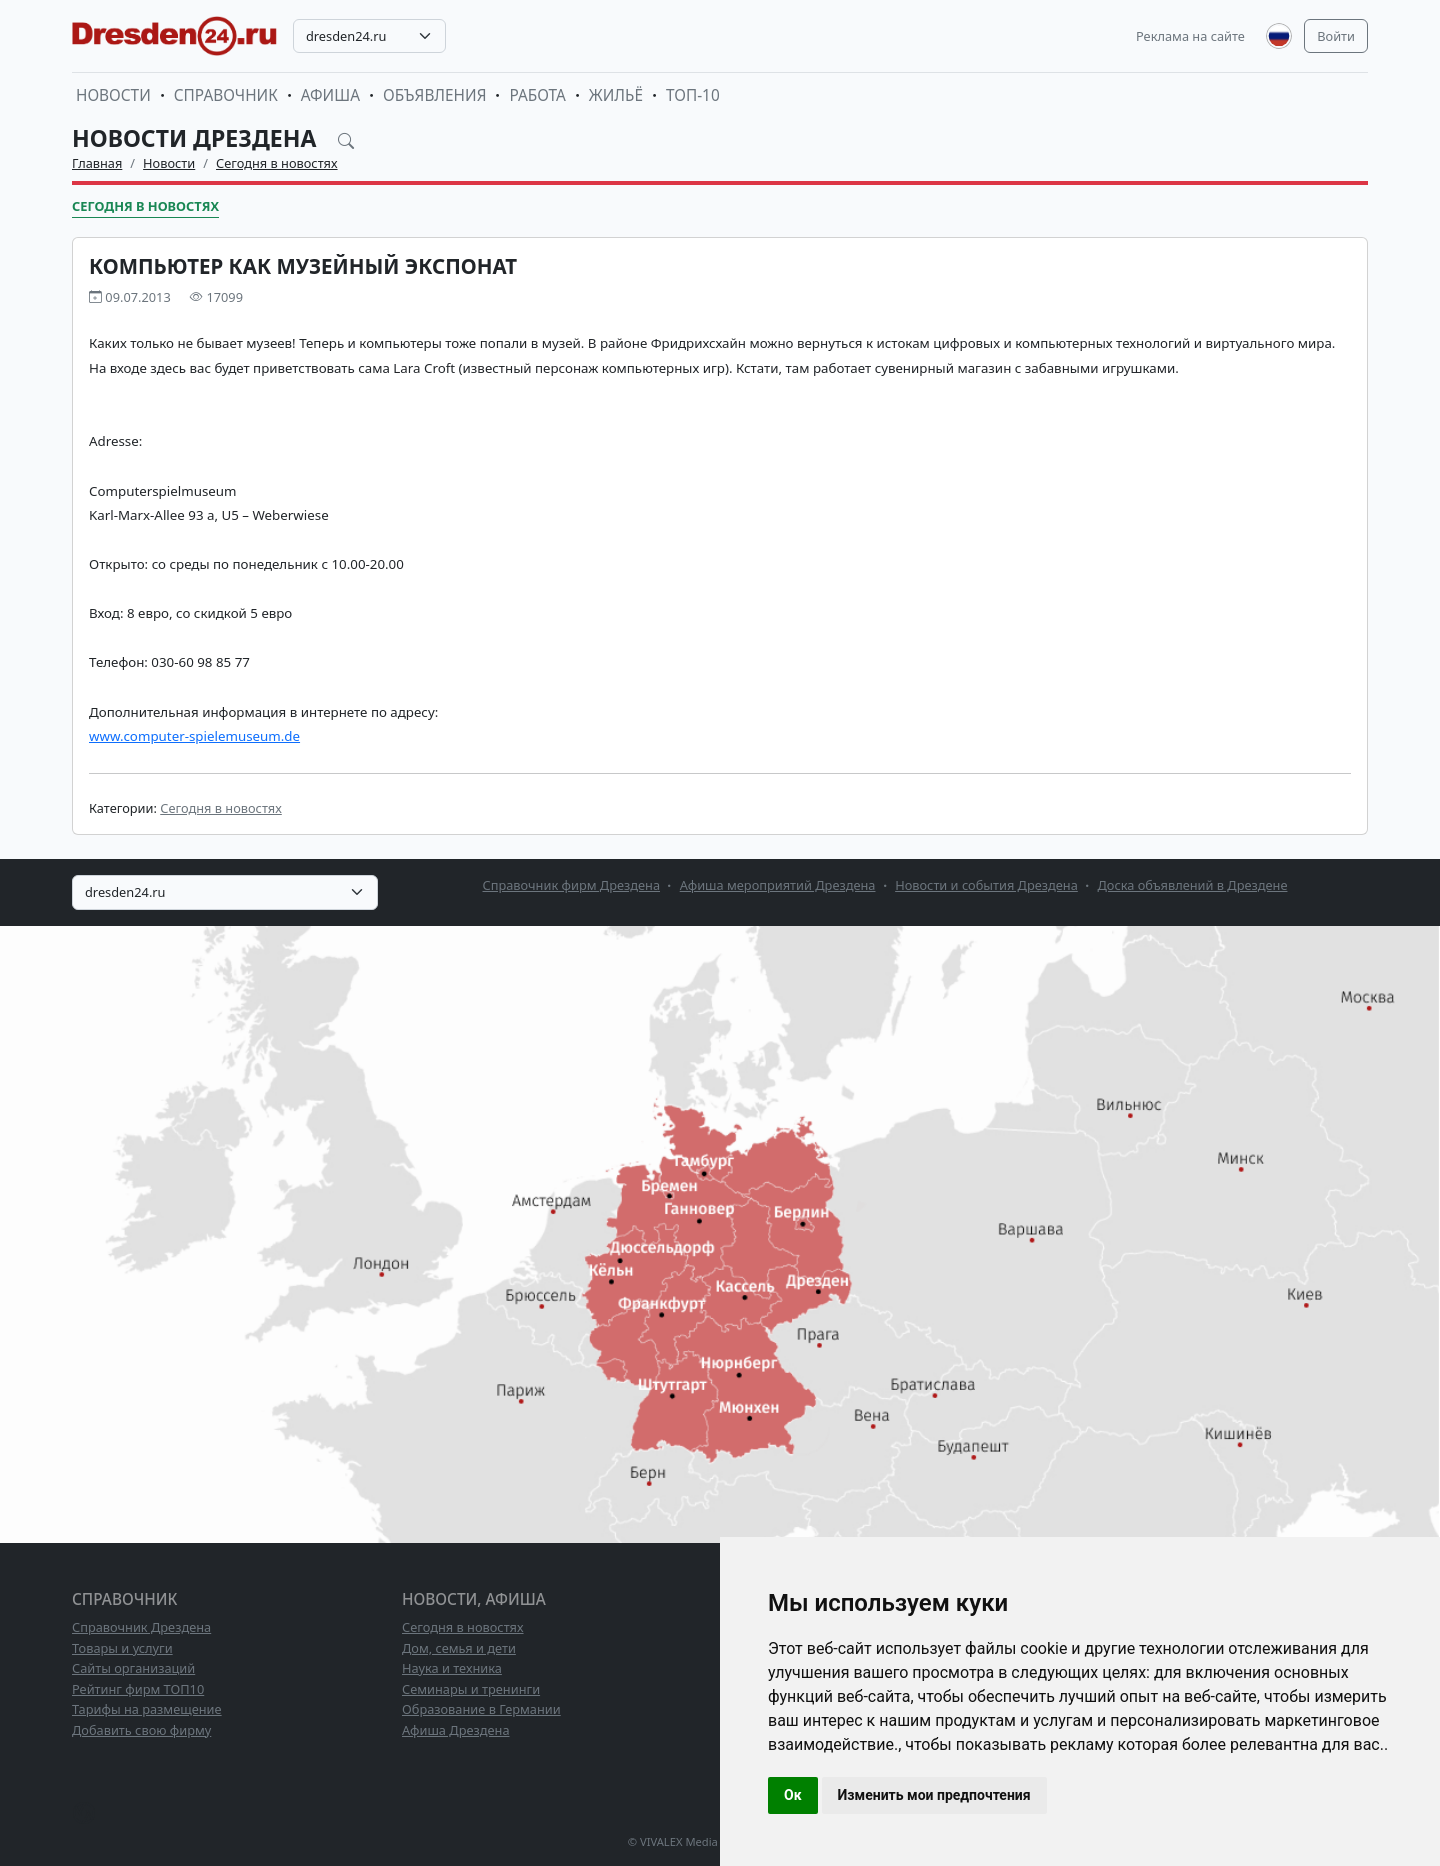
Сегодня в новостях (277, 163)
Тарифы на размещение (147, 1709)
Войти (1336, 36)
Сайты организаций (133, 1668)
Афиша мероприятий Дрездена (778, 885)
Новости (113, 95)
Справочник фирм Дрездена (572, 885)
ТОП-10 (693, 95)
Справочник (226, 95)
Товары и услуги (122, 1648)
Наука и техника (452, 1668)
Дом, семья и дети (459, 1648)
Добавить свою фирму (141, 1730)
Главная (97, 163)
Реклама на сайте (1190, 36)
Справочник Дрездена (141, 1627)
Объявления (435, 95)
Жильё (616, 95)
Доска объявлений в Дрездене (1192, 885)
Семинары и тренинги (471, 1689)
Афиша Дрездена (456, 1730)
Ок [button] (793, 1795)
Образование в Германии (481, 1709)
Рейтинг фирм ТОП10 (138, 1689)
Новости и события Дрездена (986, 885)
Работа (537, 95)
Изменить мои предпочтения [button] (934, 1795)
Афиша (330, 95)
